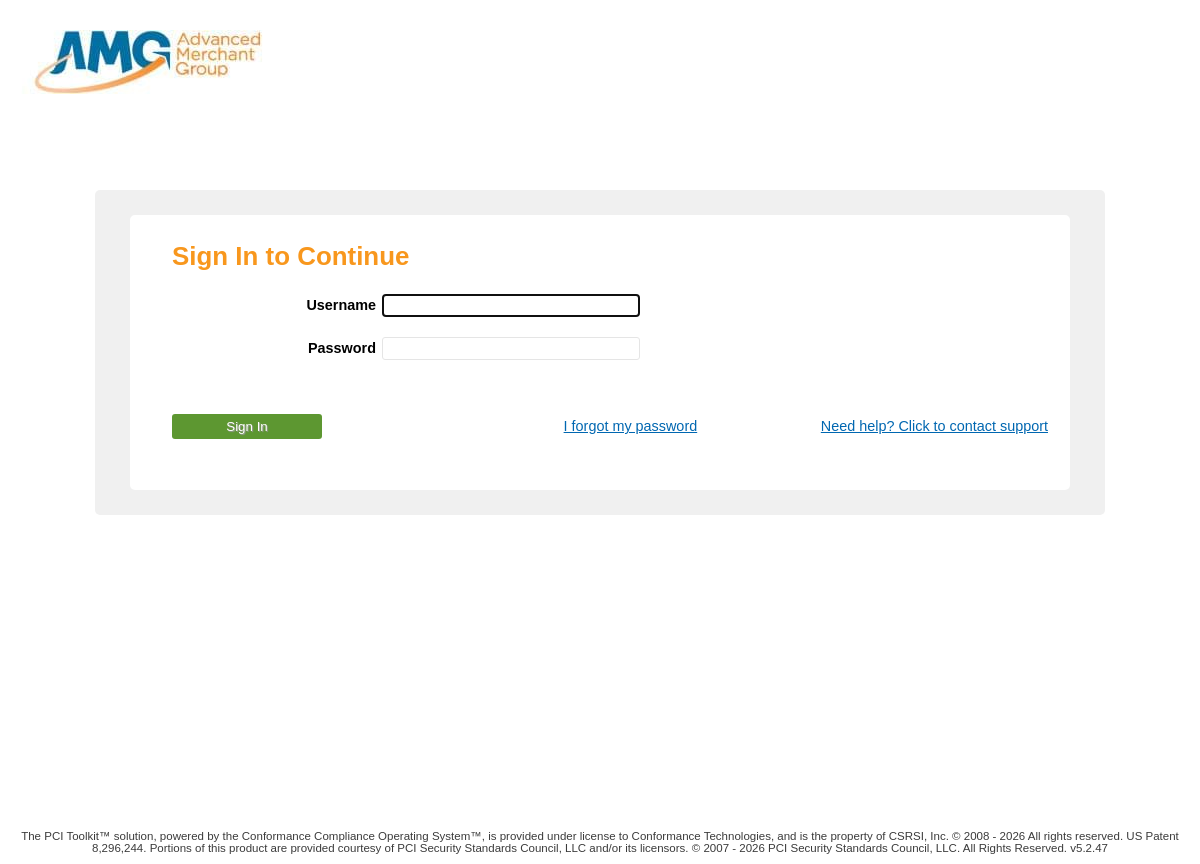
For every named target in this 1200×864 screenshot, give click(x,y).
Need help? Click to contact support (934, 426)
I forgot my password (631, 426)
